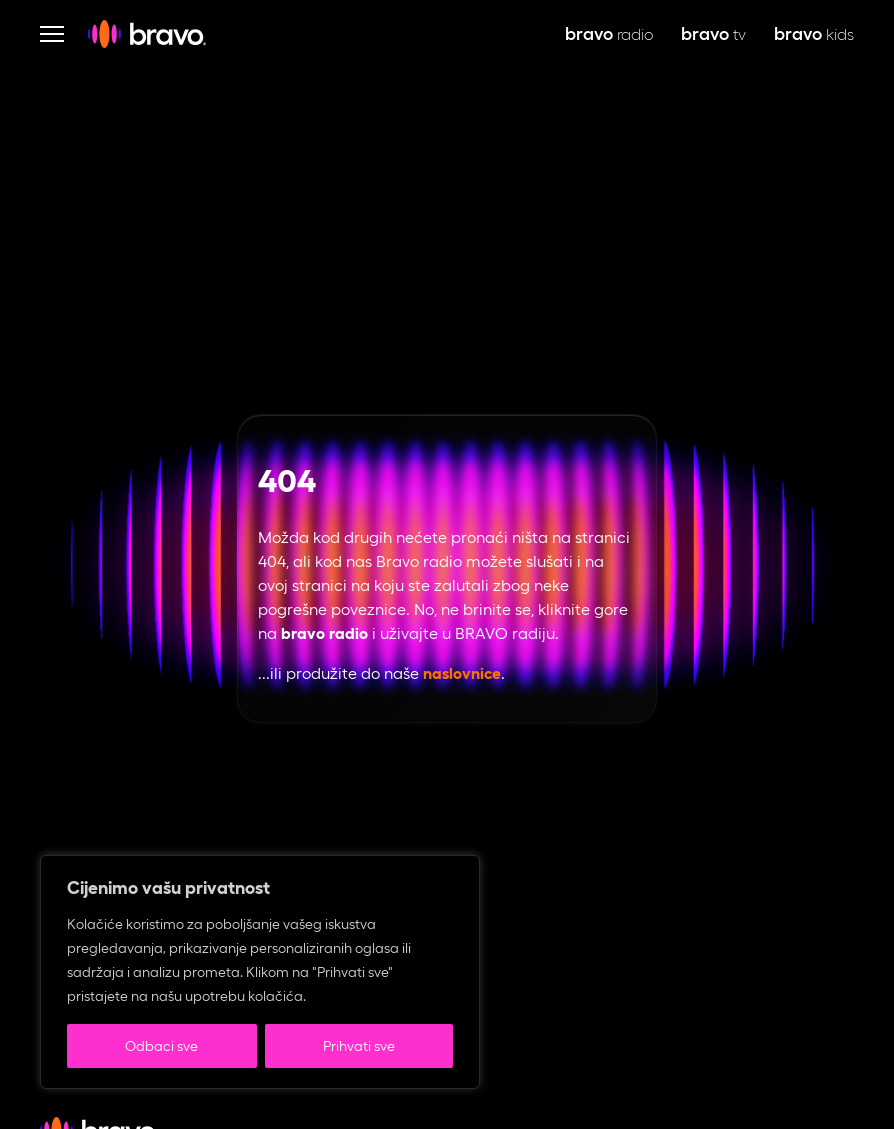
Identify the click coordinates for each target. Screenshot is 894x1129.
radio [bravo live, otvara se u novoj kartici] (609, 34)
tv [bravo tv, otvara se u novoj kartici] (713, 34)
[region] (260, 972)
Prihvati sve (359, 1046)
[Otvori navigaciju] (52, 34)
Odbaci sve (161, 1046)
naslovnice (462, 673)
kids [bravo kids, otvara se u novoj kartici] (814, 34)
